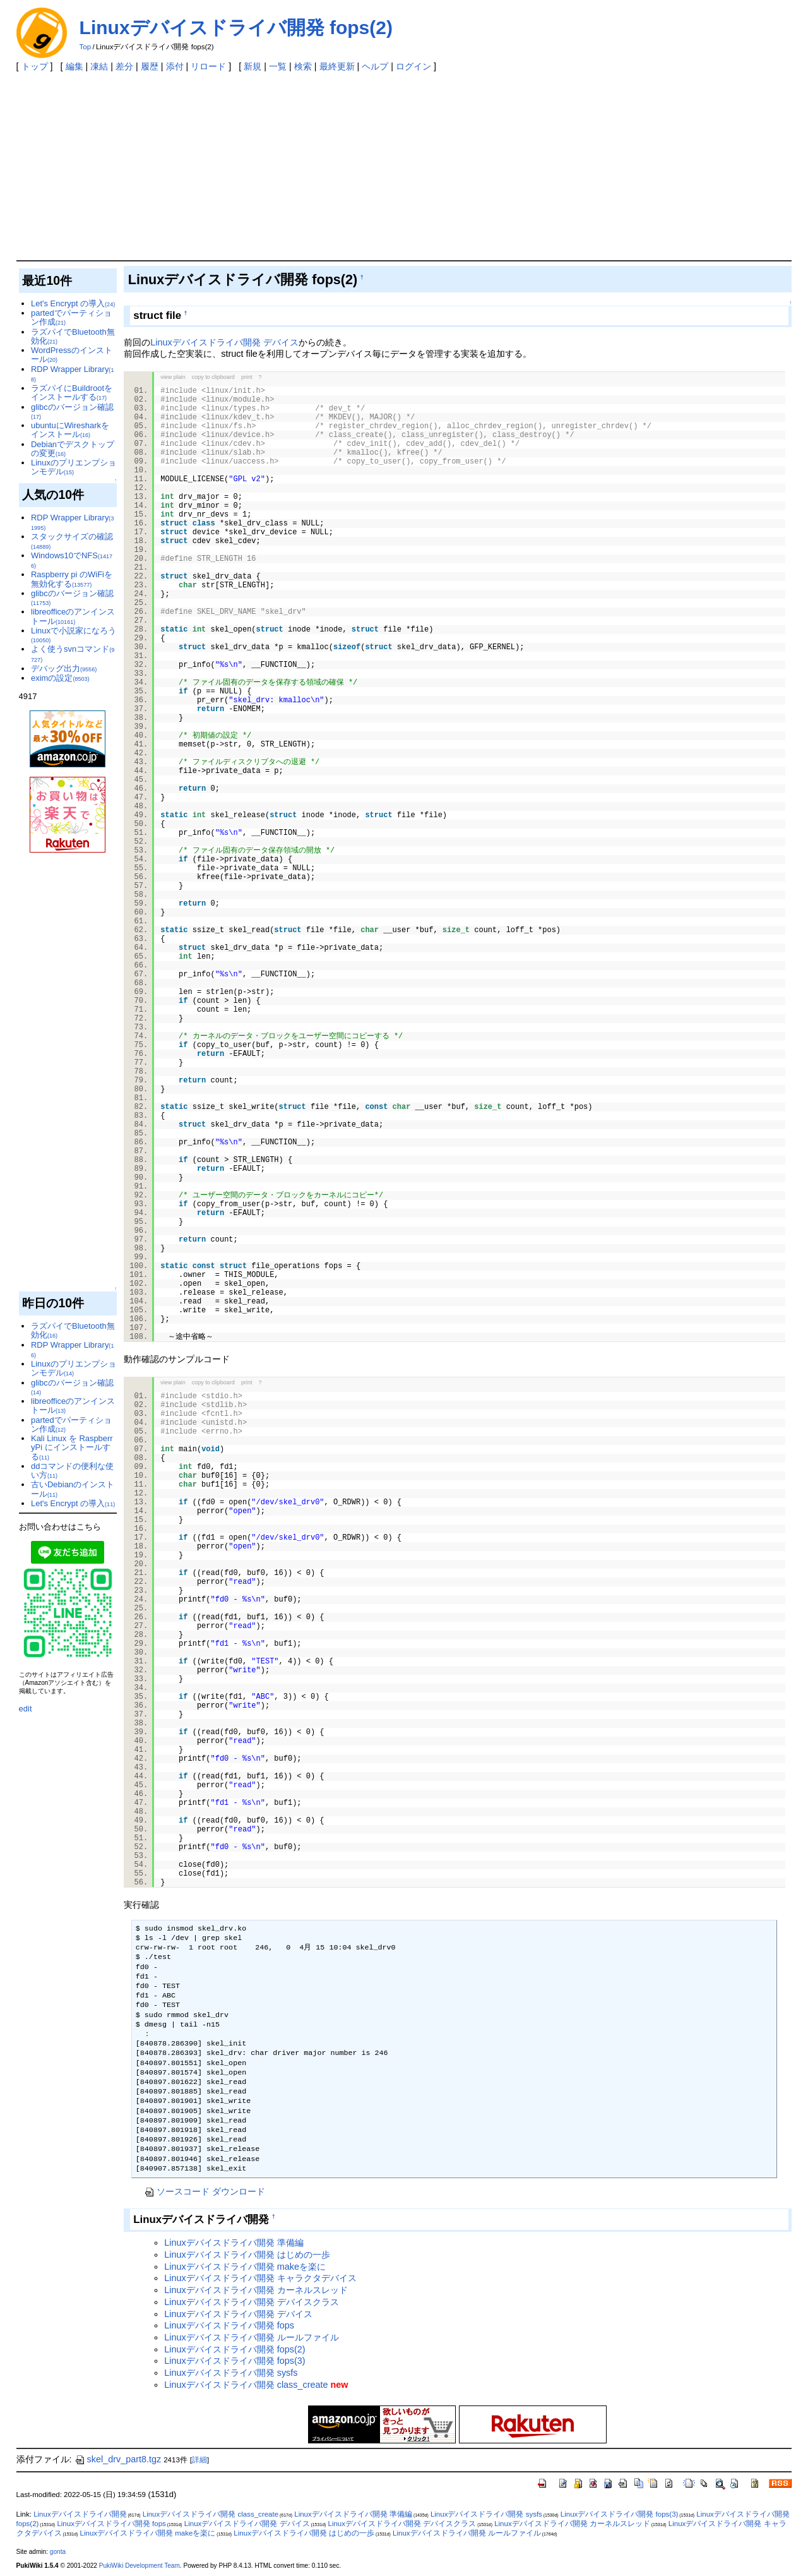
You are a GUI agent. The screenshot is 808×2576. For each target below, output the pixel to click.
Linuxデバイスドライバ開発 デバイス (224, 342)
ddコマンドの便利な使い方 (72, 1470)
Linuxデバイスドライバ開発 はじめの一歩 (247, 2255)
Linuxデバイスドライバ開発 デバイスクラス (251, 2302)
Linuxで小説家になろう (73, 635)
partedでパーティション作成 (71, 317)
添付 (175, 66)
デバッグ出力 (64, 668)
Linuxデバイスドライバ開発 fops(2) (236, 27)
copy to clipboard (213, 377)
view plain (173, 377)
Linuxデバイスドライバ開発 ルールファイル (251, 2337)
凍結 (99, 66)
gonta (58, 2551)
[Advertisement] (404, 165)
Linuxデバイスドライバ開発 (80, 2514)
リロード (208, 66)
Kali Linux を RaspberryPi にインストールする (72, 1447)
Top (86, 47)
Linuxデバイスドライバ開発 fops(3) (234, 2361)
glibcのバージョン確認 (72, 411)
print (246, 377)
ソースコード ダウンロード (204, 2191)
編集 (74, 66)
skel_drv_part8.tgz (118, 2459)
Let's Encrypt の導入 (73, 303)
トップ (34, 66)
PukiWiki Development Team (139, 2565)
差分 (124, 66)
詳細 (199, 2460)
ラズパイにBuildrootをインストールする (71, 392)
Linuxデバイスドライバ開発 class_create (246, 2385)
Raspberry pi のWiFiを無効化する (71, 579)
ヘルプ (375, 66)
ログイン (413, 66)
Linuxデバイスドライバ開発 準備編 (233, 2243)
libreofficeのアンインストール (73, 616)
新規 (252, 66)
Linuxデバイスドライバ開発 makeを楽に (245, 2266)
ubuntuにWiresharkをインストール (70, 430)
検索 (303, 66)
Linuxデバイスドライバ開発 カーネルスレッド (255, 2290)
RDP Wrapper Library (72, 373)
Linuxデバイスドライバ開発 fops (229, 2325)
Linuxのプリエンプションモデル (73, 467)
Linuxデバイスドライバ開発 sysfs (230, 2373)
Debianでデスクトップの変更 (72, 449)
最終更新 (337, 66)
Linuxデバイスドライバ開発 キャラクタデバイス (260, 2278)
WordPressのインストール (71, 354)
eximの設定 (60, 678)
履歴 (149, 66)
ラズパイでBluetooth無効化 (73, 336)
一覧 (278, 66)
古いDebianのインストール (72, 1489)
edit (25, 1708)
